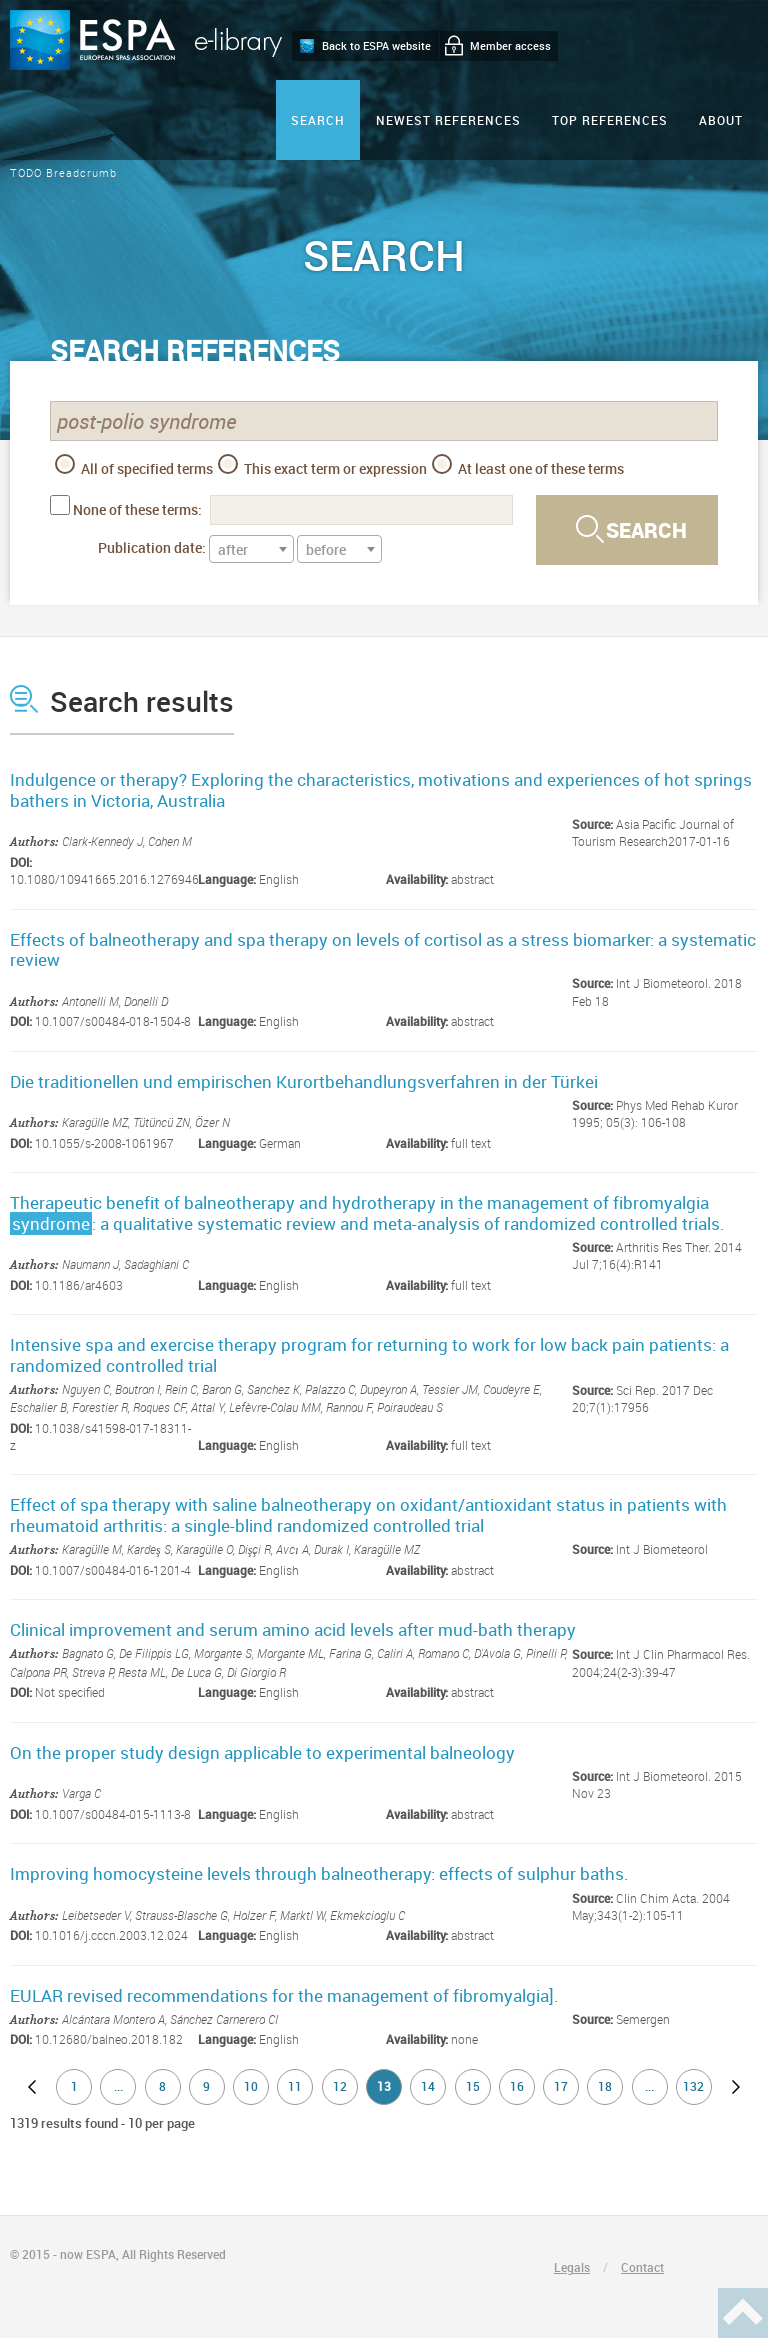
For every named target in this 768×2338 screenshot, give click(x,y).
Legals (572, 2267)
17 (561, 2086)
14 (428, 2086)
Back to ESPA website (376, 45)
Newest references (448, 120)
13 (384, 2086)
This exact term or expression (322, 466)
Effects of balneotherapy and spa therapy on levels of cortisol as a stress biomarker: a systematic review (383, 949)
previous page (32, 2087)
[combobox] (251, 549)
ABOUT (721, 120)
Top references (610, 120)
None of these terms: (137, 509)
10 (251, 2086)
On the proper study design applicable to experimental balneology (262, 1752)
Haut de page (743, 2313)
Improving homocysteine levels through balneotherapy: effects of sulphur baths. (319, 1873)
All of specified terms (134, 466)
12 (340, 2086)
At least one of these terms (528, 466)
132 (693, 2086)
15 (473, 2086)
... (118, 2086)
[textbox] (251, 550)
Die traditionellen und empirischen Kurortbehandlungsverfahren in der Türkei (304, 1081)
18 (605, 2086)
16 (517, 2086)
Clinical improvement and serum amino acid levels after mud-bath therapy (293, 1629)
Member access (510, 45)
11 (295, 2086)
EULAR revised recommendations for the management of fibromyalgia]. (284, 1995)
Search (318, 120)
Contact (642, 2267)
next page (736, 2087)
